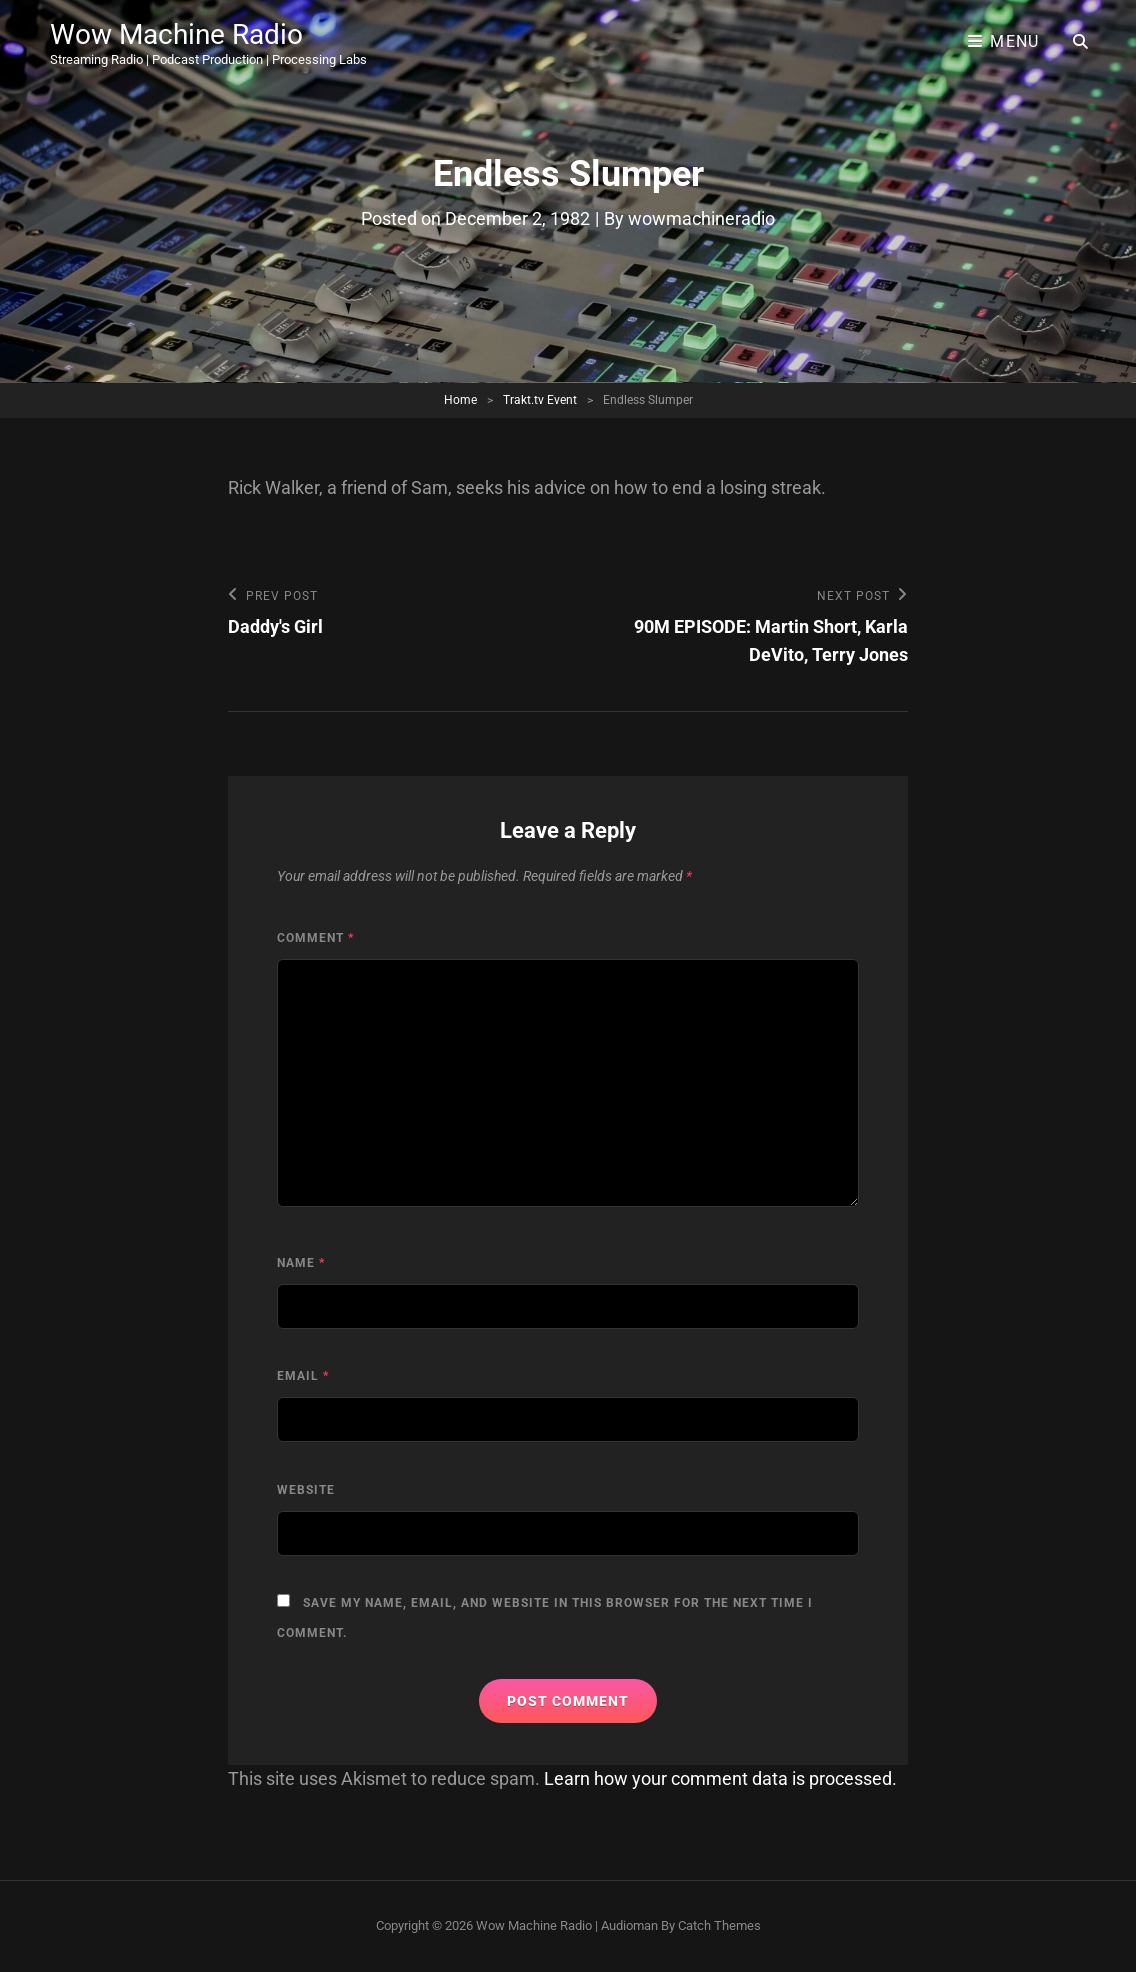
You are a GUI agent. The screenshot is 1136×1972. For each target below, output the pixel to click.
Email (303, 1376)
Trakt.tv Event (540, 400)
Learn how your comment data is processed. (720, 1778)
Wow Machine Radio (176, 34)
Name (301, 1263)
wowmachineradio (701, 218)
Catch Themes (719, 1925)
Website (306, 1490)
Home (460, 400)
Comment (315, 938)
